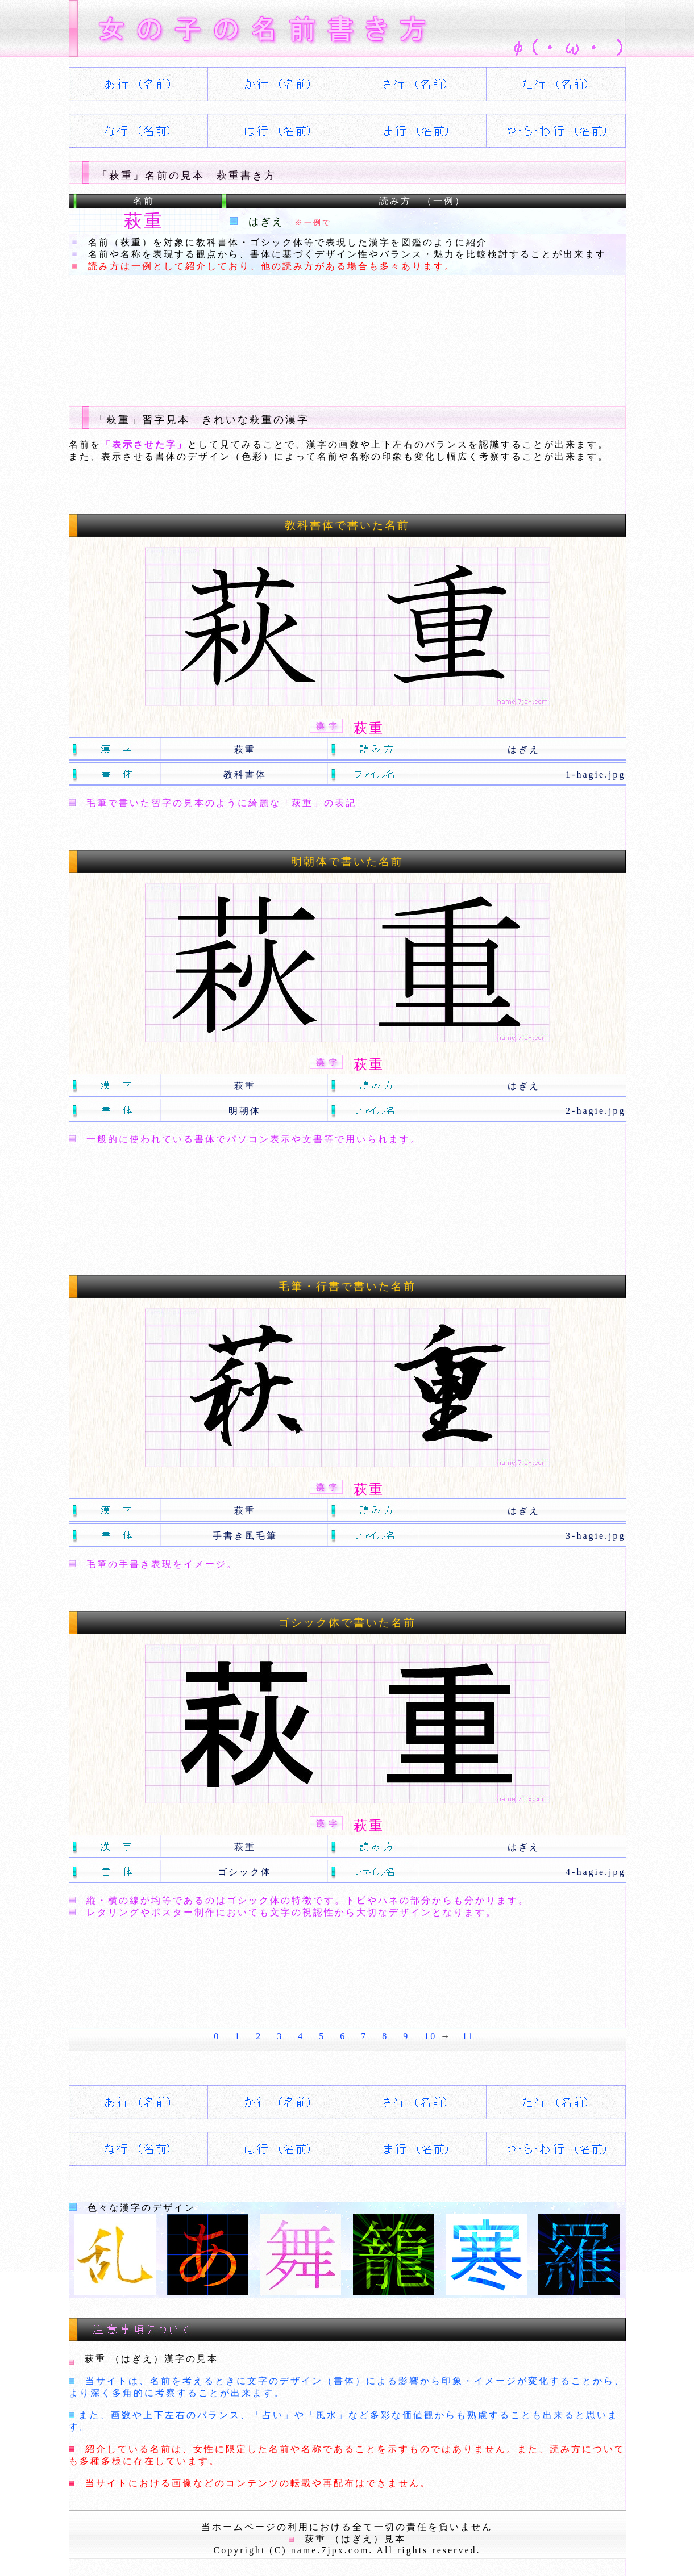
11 (468, 2036)
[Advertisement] (276, 331)
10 (430, 2036)
